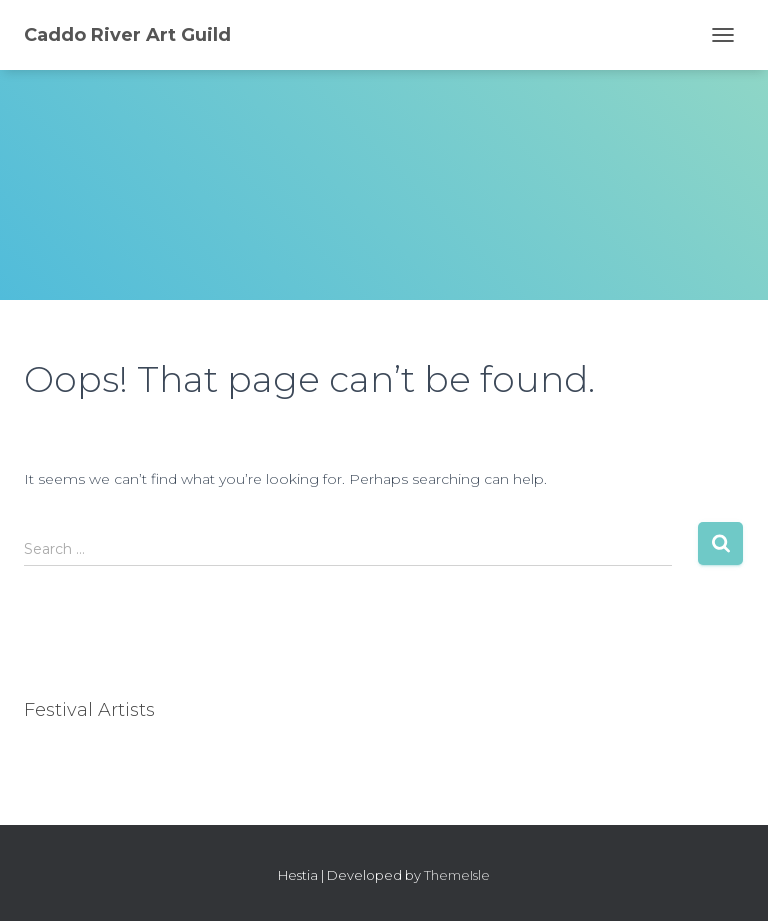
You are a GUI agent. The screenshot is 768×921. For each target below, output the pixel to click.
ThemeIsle (457, 875)
